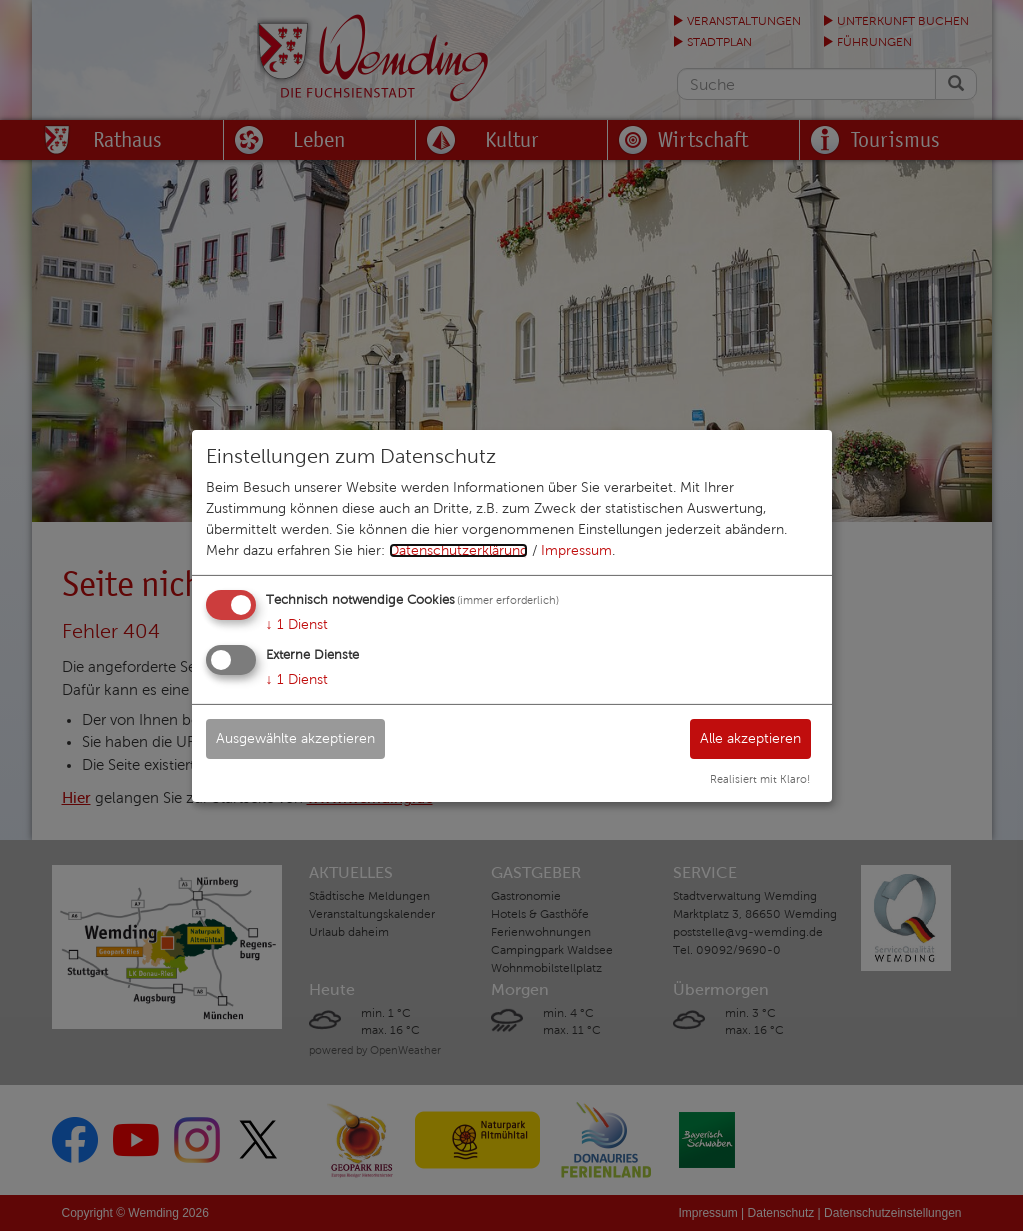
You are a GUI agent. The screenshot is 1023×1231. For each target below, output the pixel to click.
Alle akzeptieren (750, 738)
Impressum (576, 550)
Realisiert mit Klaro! (760, 779)
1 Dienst (297, 624)
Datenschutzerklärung (458, 550)
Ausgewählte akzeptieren (295, 738)
